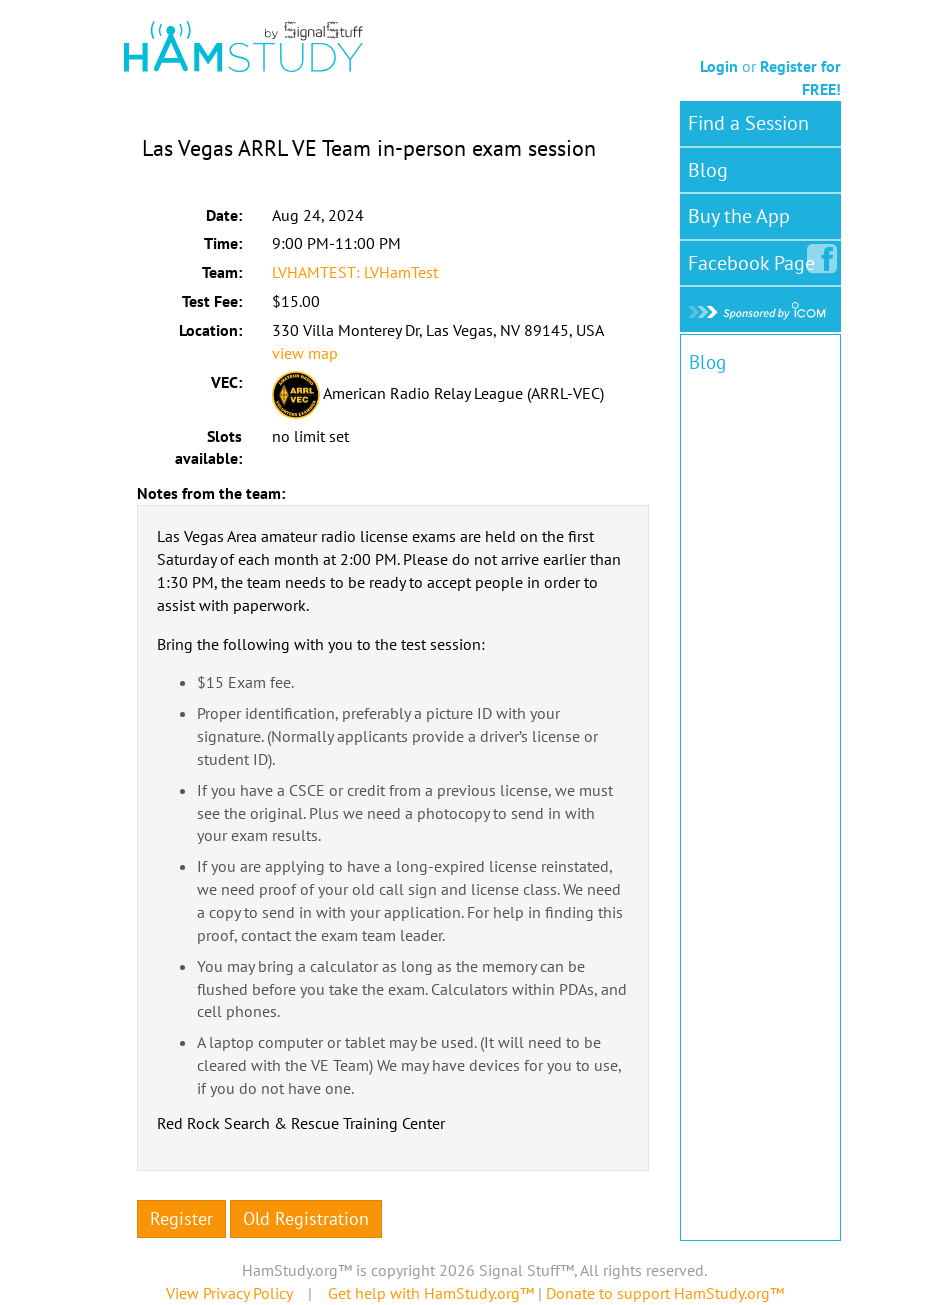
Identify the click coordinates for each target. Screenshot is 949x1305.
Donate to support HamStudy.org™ (665, 1293)
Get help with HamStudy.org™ (431, 1293)
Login (719, 66)
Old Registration (306, 1218)
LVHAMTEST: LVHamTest (355, 272)
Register (181, 1218)
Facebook (755, 259)
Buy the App (739, 216)
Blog (708, 170)
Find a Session (748, 123)
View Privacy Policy (229, 1293)
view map (305, 353)
